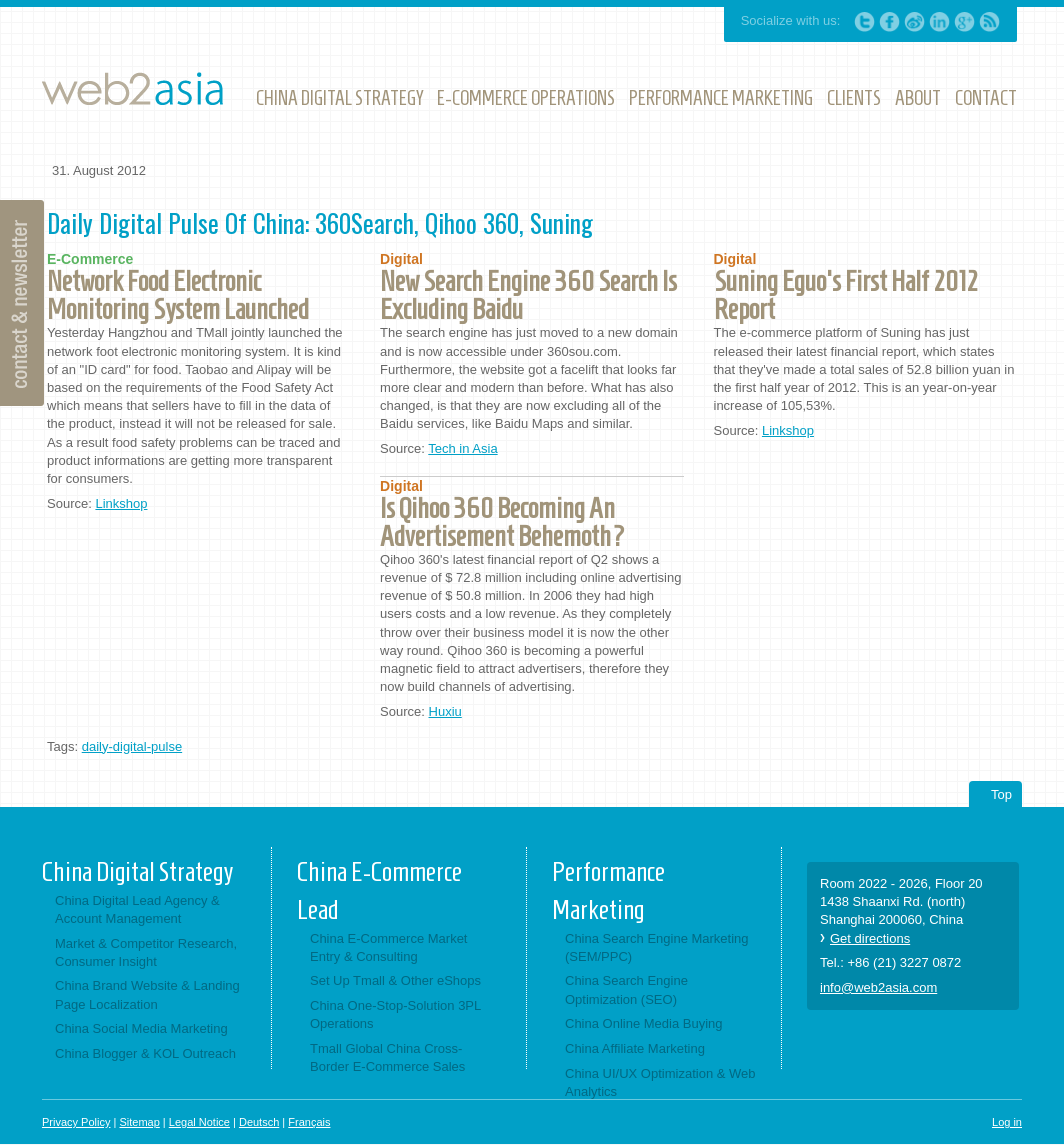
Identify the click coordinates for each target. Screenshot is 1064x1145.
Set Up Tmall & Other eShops (395, 980)
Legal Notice (199, 1122)
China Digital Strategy (137, 872)
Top (1001, 794)
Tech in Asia (462, 448)
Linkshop (121, 503)
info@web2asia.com (878, 987)
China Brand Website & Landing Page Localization (147, 994)
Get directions (870, 938)
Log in (1007, 1122)
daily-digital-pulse (132, 746)
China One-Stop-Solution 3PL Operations (395, 1014)
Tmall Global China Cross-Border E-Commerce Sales (387, 1057)
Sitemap (139, 1122)
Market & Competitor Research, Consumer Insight (146, 952)
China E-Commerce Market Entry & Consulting (389, 947)
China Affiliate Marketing (635, 1048)
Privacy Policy (76, 1122)
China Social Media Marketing (141, 1028)
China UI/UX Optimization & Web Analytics (660, 1082)
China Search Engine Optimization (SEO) (626, 989)
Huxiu (445, 711)
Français (309, 1122)
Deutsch (259, 1122)
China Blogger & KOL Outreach (145, 1053)
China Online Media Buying (644, 1023)
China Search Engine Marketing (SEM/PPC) (657, 947)
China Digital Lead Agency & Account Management (137, 909)
